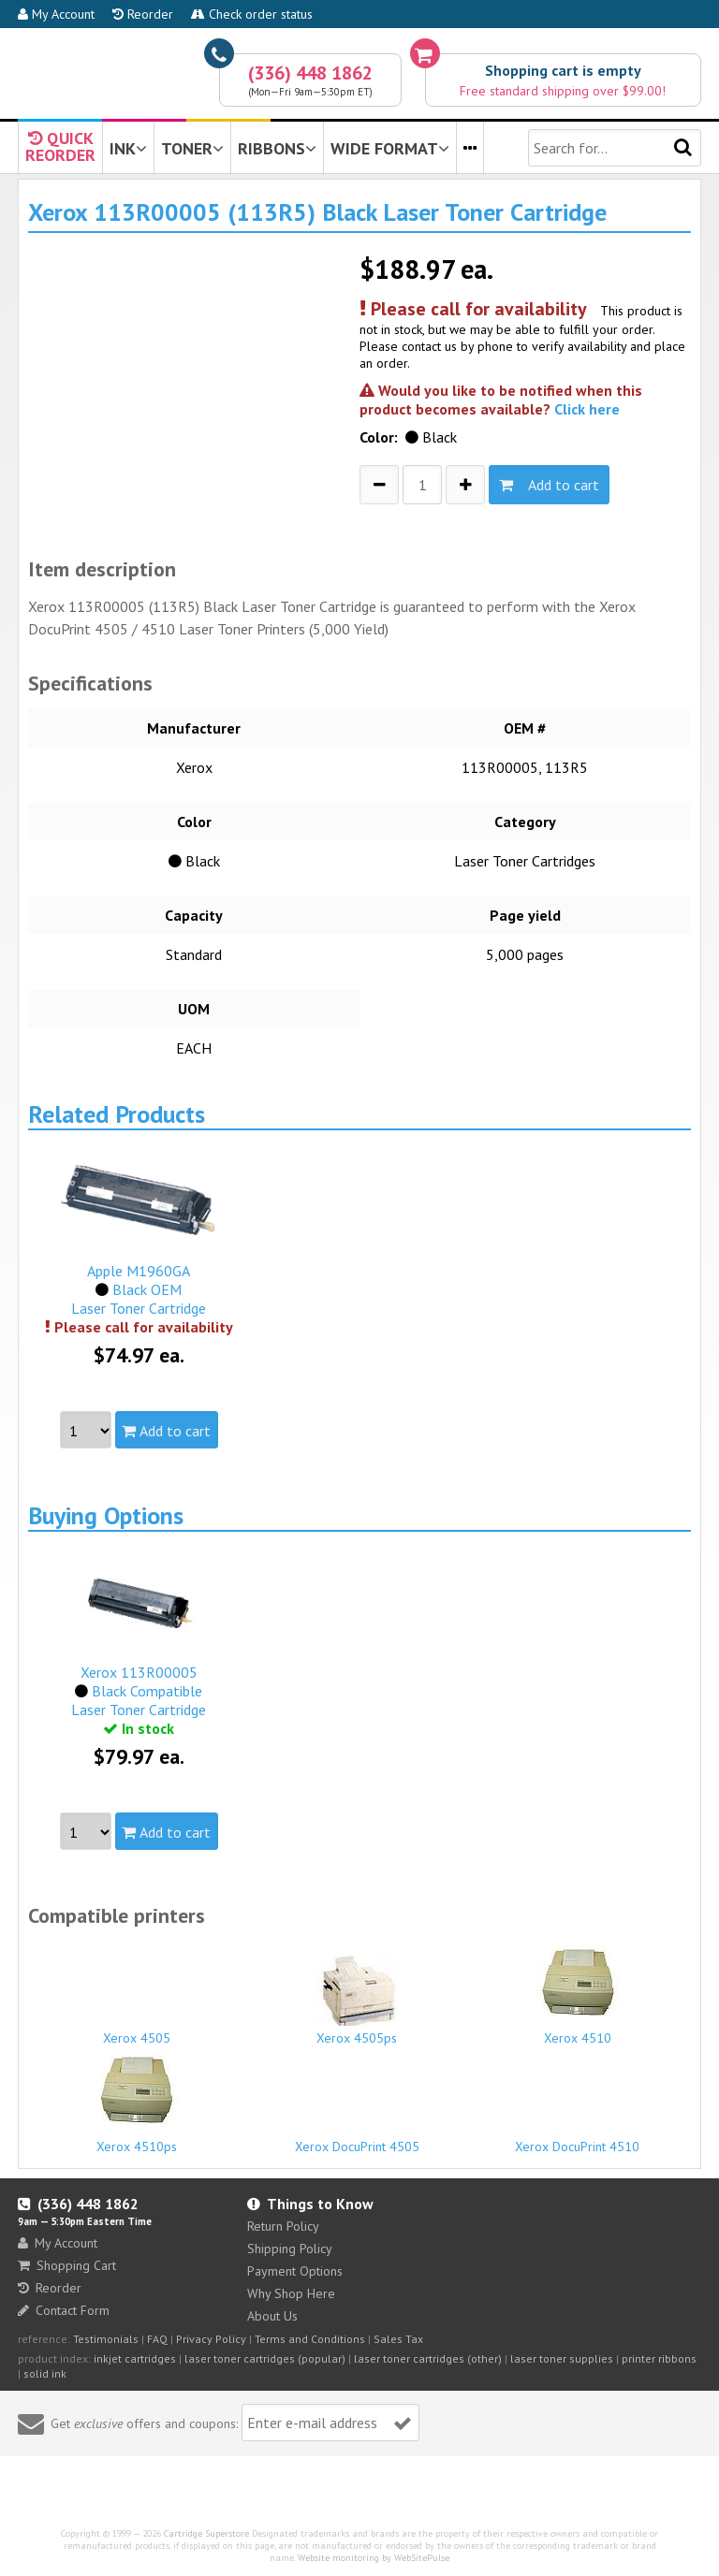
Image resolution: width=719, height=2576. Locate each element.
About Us (272, 2315)
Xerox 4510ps (136, 2102)
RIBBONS (277, 148)
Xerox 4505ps (357, 2000)
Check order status (252, 14)
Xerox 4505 (136, 2029)
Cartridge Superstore (206, 2533)
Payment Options (295, 2271)
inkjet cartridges (135, 2358)
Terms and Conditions (310, 2339)
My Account (56, 14)
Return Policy (283, 2226)
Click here (587, 409)
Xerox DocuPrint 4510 (577, 2138)
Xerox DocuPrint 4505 (357, 2138)
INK (128, 148)
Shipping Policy (289, 2248)
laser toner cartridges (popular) (264, 2358)
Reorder (142, 14)
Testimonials (106, 2339)
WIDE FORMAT (389, 148)
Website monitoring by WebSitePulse (373, 2558)
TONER (192, 148)
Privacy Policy (211, 2339)
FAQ (157, 2339)
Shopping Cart (67, 2265)
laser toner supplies (561, 2358)
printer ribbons (659, 2358)
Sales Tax (398, 2339)
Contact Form (64, 2310)
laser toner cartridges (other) (428, 2358)
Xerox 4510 (577, 1994)
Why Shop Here (291, 2293)
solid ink (44, 2373)
